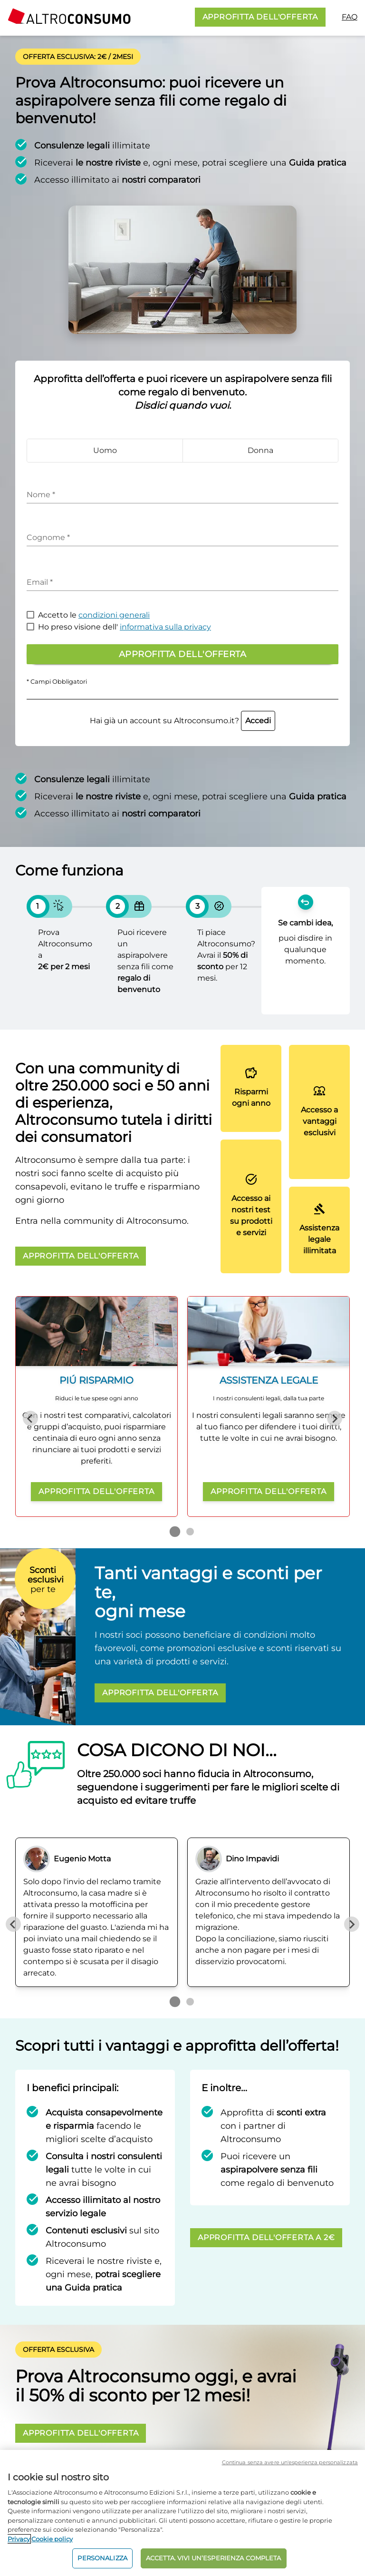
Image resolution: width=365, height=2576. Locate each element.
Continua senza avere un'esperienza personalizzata (290, 2462)
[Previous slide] (30, 1418)
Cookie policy (52, 2539)
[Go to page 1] (175, 1531)
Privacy (19, 2539)
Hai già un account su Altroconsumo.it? (182, 720)
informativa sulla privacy (165, 626)
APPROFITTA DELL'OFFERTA (260, 16)
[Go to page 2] (190, 1531)
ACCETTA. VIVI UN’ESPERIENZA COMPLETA (213, 2558)
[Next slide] (334, 1418)
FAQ (349, 16)
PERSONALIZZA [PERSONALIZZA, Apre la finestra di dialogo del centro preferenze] (102, 2558)
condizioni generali (114, 614)
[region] (182, 2513)
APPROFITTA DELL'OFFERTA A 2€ (266, 2237)
